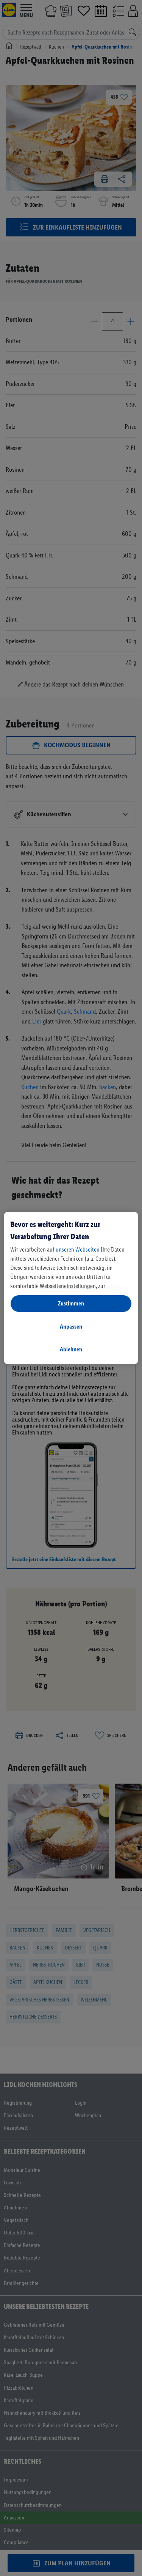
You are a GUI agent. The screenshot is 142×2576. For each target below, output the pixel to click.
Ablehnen (71, 1349)
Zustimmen (71, 1303)
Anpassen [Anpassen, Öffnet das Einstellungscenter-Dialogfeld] (71, 1326)
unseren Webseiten (78, 1249)
